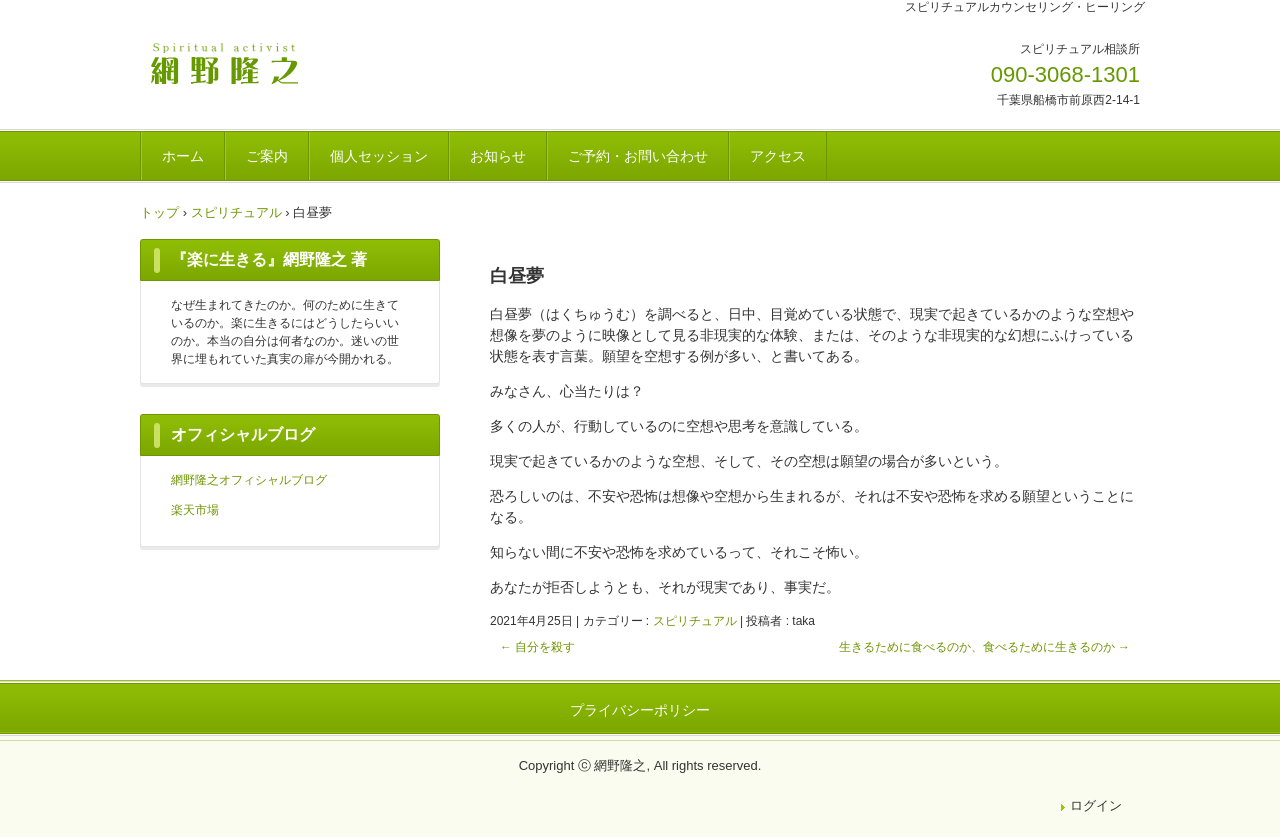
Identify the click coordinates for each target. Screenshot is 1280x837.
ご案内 (267, 156)
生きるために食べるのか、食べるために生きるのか (984, 647)
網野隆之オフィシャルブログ (249, 480)
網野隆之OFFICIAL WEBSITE (279, 63)
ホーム (183, 156)
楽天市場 (195, 510)
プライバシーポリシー (640, 710)
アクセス (778, 156)
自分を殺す (537, 647)
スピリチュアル (695, 621)
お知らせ (498, 156)
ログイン (1096, 805)
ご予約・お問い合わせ (638, 156)
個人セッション (379, 156)
